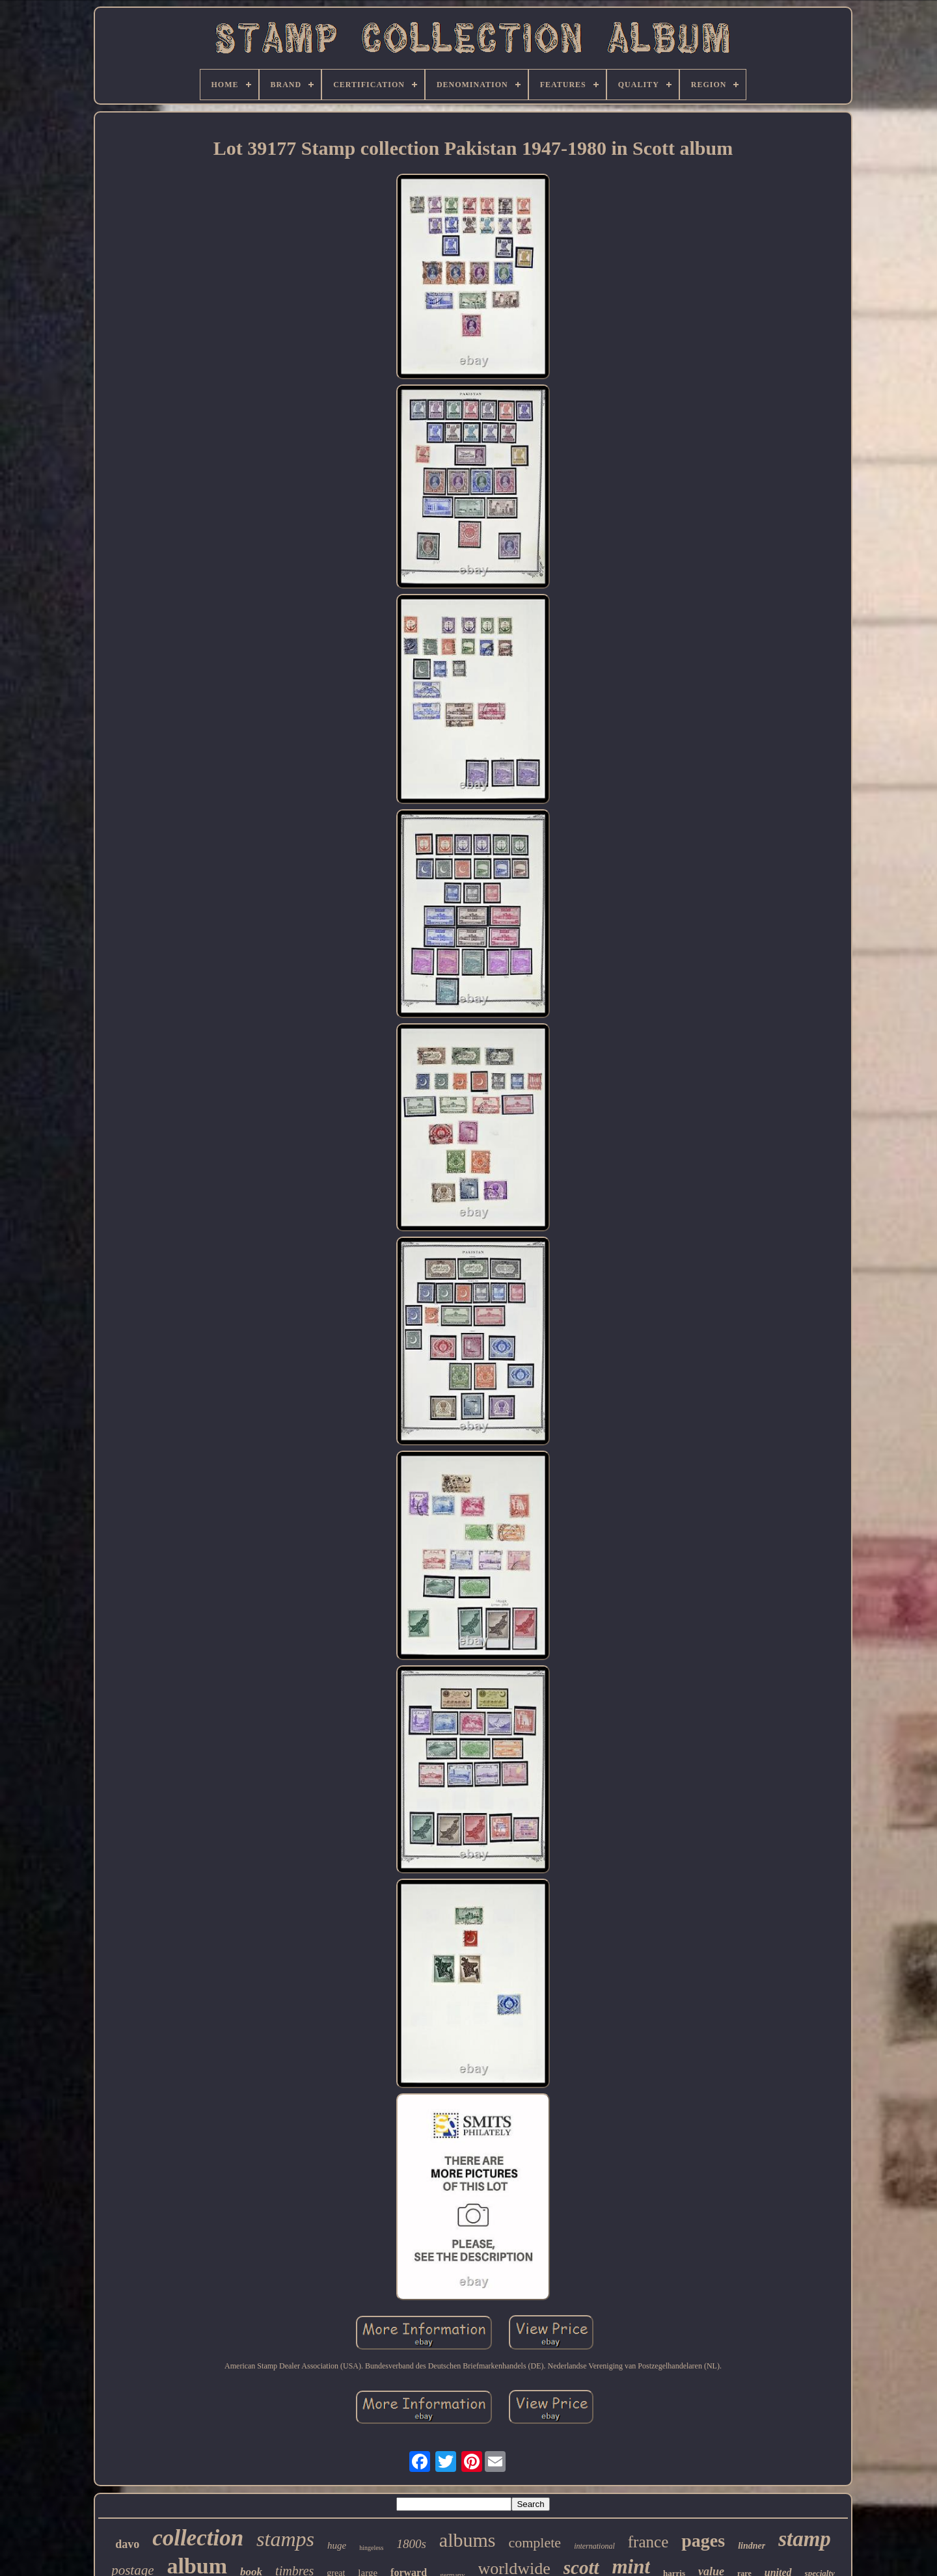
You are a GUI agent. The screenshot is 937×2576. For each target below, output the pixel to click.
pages (703, 2540)
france (648, 2542)
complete (534, 2542)
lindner (751, 2546)
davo (127, 2544)
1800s (411, 2544)
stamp (804, 2539)
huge (336, 2545)
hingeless (371, 2547)
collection (197, 2538)
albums (467, 2540)
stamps (285, 2539)
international (594, 2546)
